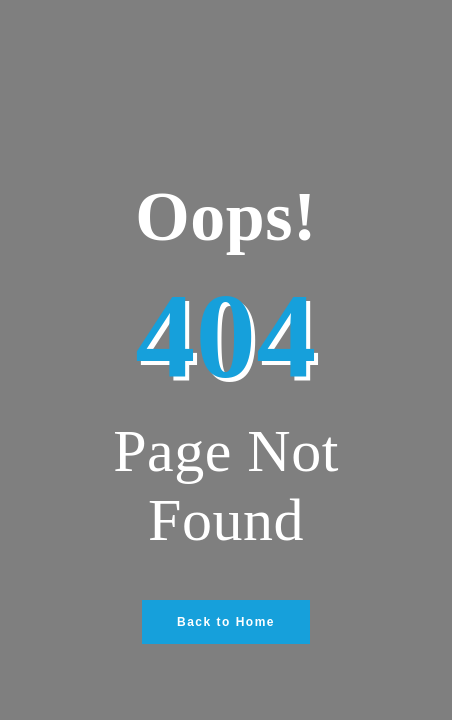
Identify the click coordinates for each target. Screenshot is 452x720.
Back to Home (226, 622)
